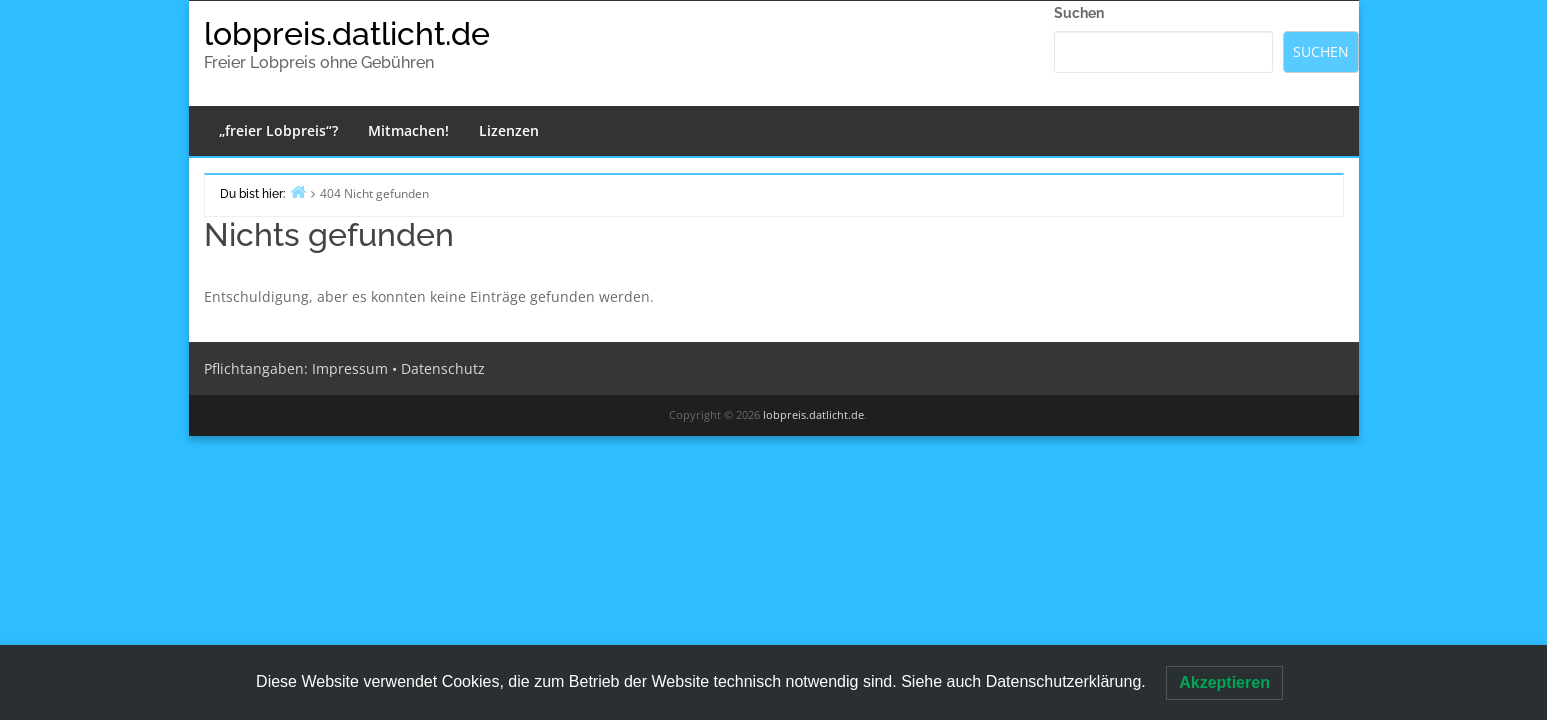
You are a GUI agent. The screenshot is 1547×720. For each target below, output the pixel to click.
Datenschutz (443, 368)
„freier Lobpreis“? (278, 130)
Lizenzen (509, 130)
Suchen (1079, 13)
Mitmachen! (408, 130)
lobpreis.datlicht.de (347, 33)
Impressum (350, 368)
